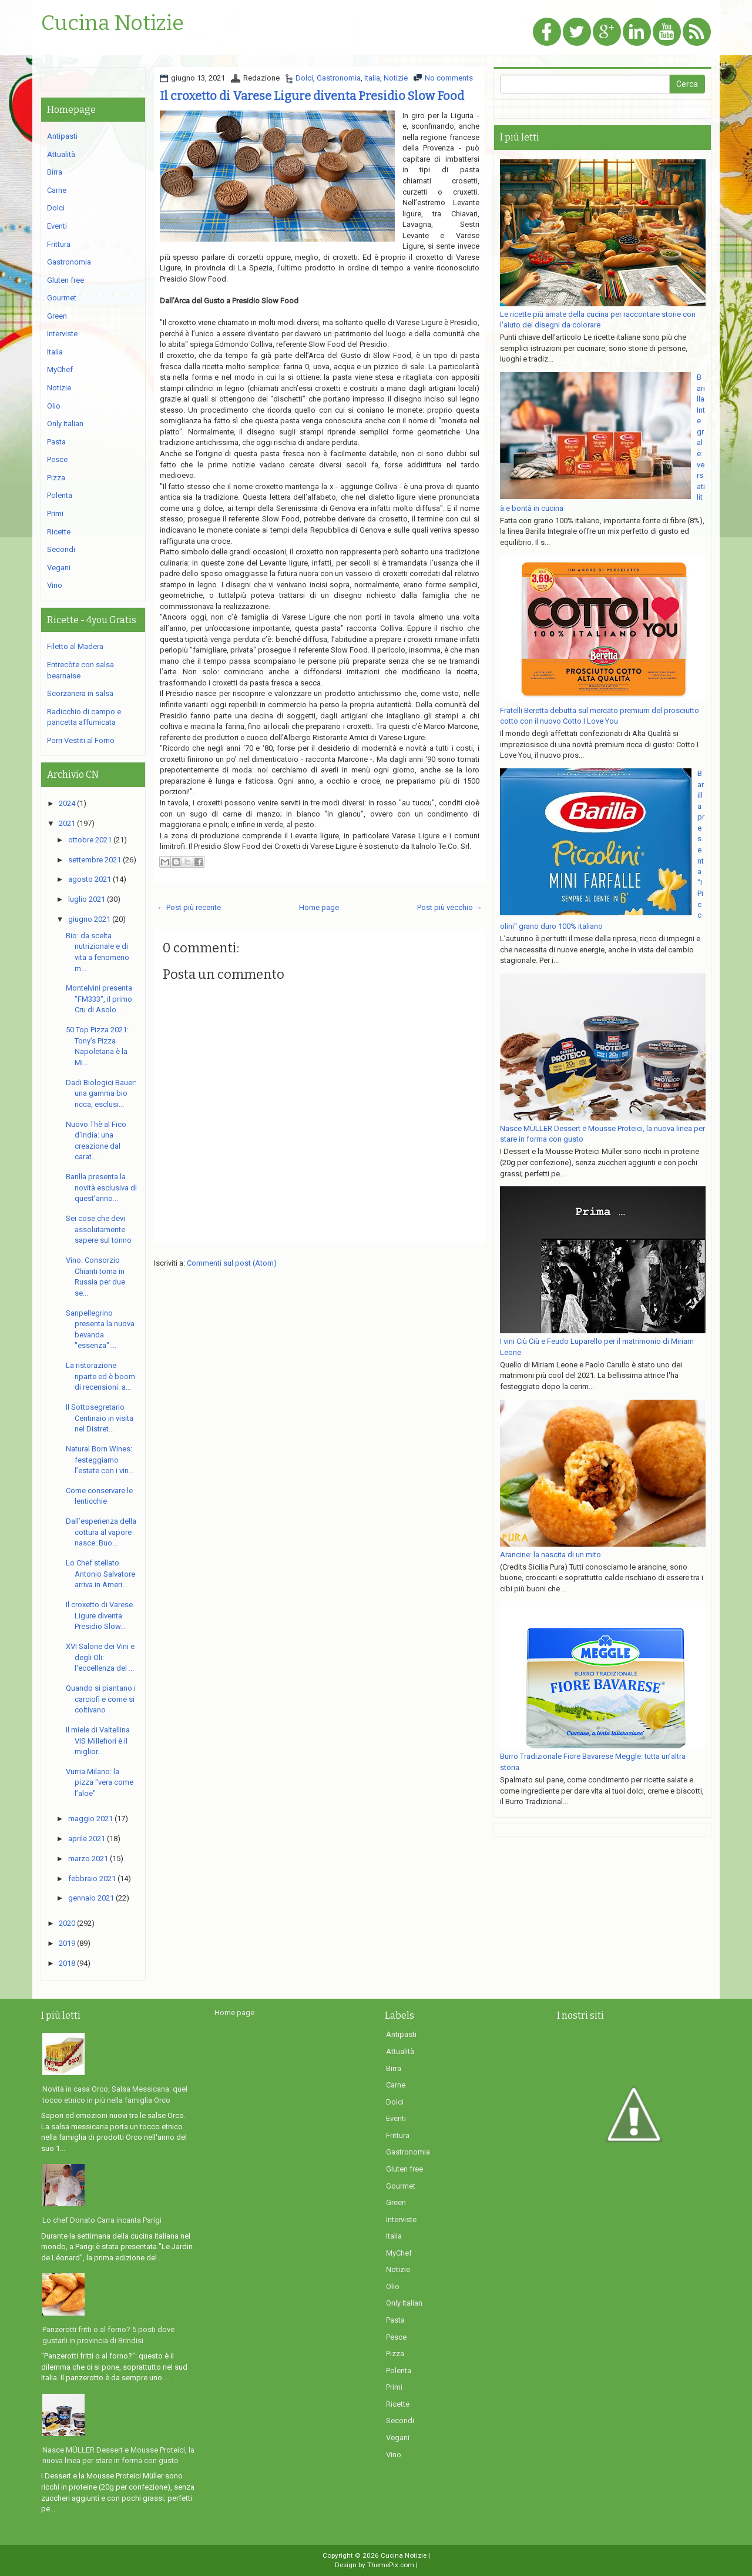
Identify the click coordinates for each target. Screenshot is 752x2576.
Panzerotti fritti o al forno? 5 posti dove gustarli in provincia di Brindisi (108, 2335)
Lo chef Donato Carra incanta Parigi (102, 2220)
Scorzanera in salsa (80, 693)
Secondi (61, 549)
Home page (319, 907)
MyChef (60, 369)
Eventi (57, 226)
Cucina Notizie (112, 23)
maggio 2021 (90, 1818)
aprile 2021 (86, 1838)
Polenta (59, 495)
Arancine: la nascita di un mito (550, 1554)
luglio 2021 (86, 899)
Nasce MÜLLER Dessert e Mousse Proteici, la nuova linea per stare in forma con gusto (118, 2455)
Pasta (56, 441)
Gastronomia (339, 77)
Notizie (396, 77)
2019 (67, 1943)
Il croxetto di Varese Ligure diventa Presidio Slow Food (312, 96)
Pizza (56, 477)
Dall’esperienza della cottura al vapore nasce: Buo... (101, 1532)
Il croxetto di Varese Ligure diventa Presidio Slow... (99, 1615)
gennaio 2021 (91, 1897)
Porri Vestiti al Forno (81, 740)
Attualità (61, 154)
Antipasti (62, 136)
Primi (55, 513)
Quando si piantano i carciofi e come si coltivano (101, 1699)
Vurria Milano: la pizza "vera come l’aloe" (99, 1782)
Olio (54, 406)
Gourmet (61, 297)
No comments (449, 77)
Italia (372, 77)
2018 (67, 1963)
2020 (67, 1923)
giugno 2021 (89, 919)
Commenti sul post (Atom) (232, 1263)
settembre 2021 (94, 859)
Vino (54, 585)
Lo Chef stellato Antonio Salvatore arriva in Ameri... (100, 1573)
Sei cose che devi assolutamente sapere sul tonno (99, 1229)
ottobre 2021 (90, 839)
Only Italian (65, 423)
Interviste (62, 333)
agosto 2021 (89, 879)
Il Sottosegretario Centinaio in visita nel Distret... (99, 1418)
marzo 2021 (88, 1858)
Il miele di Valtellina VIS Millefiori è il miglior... (98, 1740)
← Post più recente (189, 907)
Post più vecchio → (449, 907)
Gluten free (65, 280)
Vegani (58, 567)
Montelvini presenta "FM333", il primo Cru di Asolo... (99, 998)
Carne (56, 190)
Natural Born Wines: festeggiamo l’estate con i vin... (100, 1459)
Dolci (304, 77)
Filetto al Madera (75, 646)
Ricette (58, 531)
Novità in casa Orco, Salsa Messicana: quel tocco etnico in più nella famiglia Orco (114, 2095)
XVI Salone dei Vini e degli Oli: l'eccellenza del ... (100, 1657)
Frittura (58, 244)
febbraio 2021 (92, 1878)
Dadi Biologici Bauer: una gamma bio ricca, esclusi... (101, 1093)
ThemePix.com (390, 2565)
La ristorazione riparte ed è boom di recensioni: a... (100, 1376)
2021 (67, 823)
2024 (67, 803)
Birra (54, 172)
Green (57, 316)
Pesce (57, 459)
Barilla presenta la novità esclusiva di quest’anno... (101, 1187)
